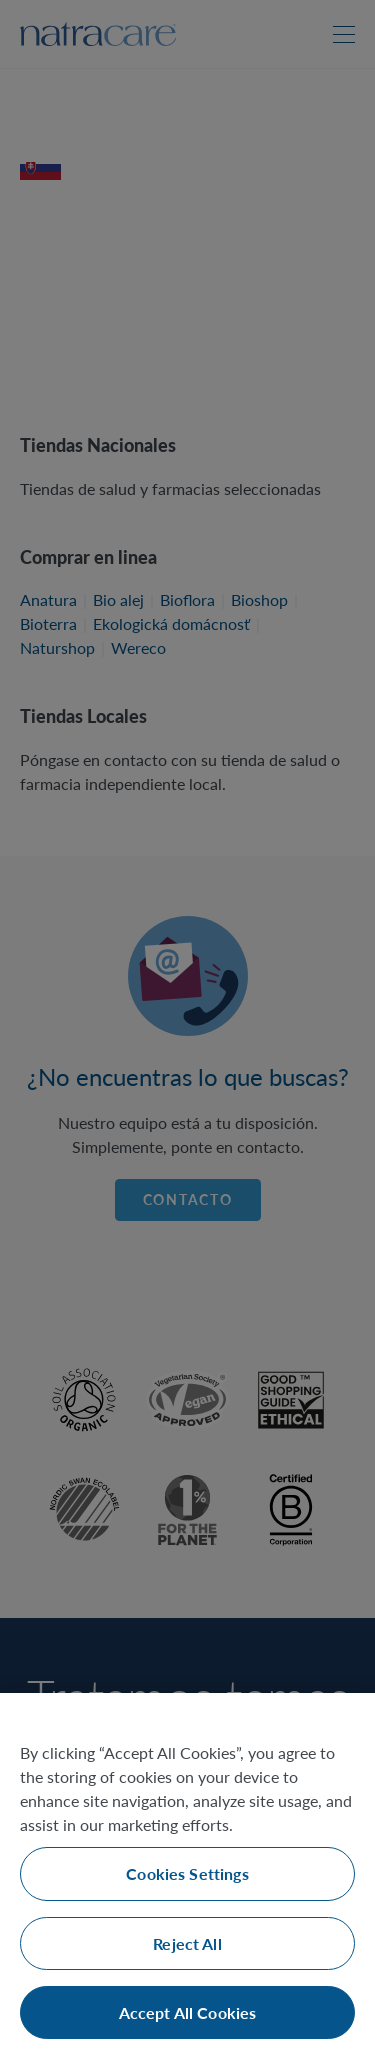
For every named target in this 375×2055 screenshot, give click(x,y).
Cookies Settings (187, 1873)
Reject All (187, 1943)
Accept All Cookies (188, 2012)
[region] (187, 1874)
